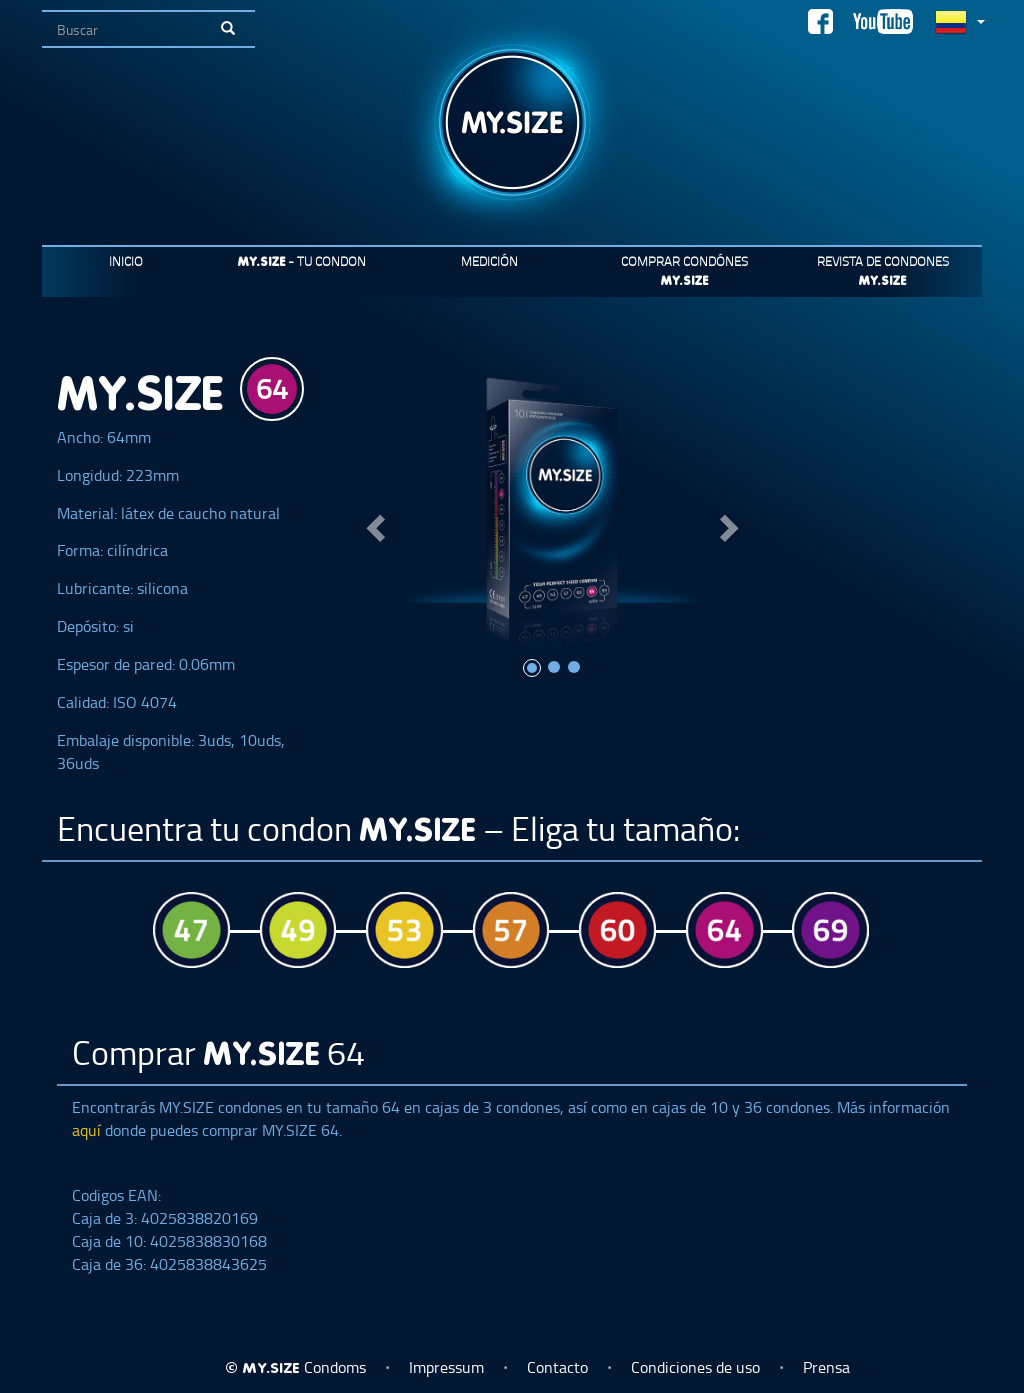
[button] (372, 522)
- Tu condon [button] (302, 261)
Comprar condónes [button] (684, 270)
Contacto (557, 1367)
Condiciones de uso (695, 1367)
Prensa (826, 1367)
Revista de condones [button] (883, 270)
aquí (88, 1130)
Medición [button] (489, 261)
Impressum (446, 1367)
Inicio (126, 261)
